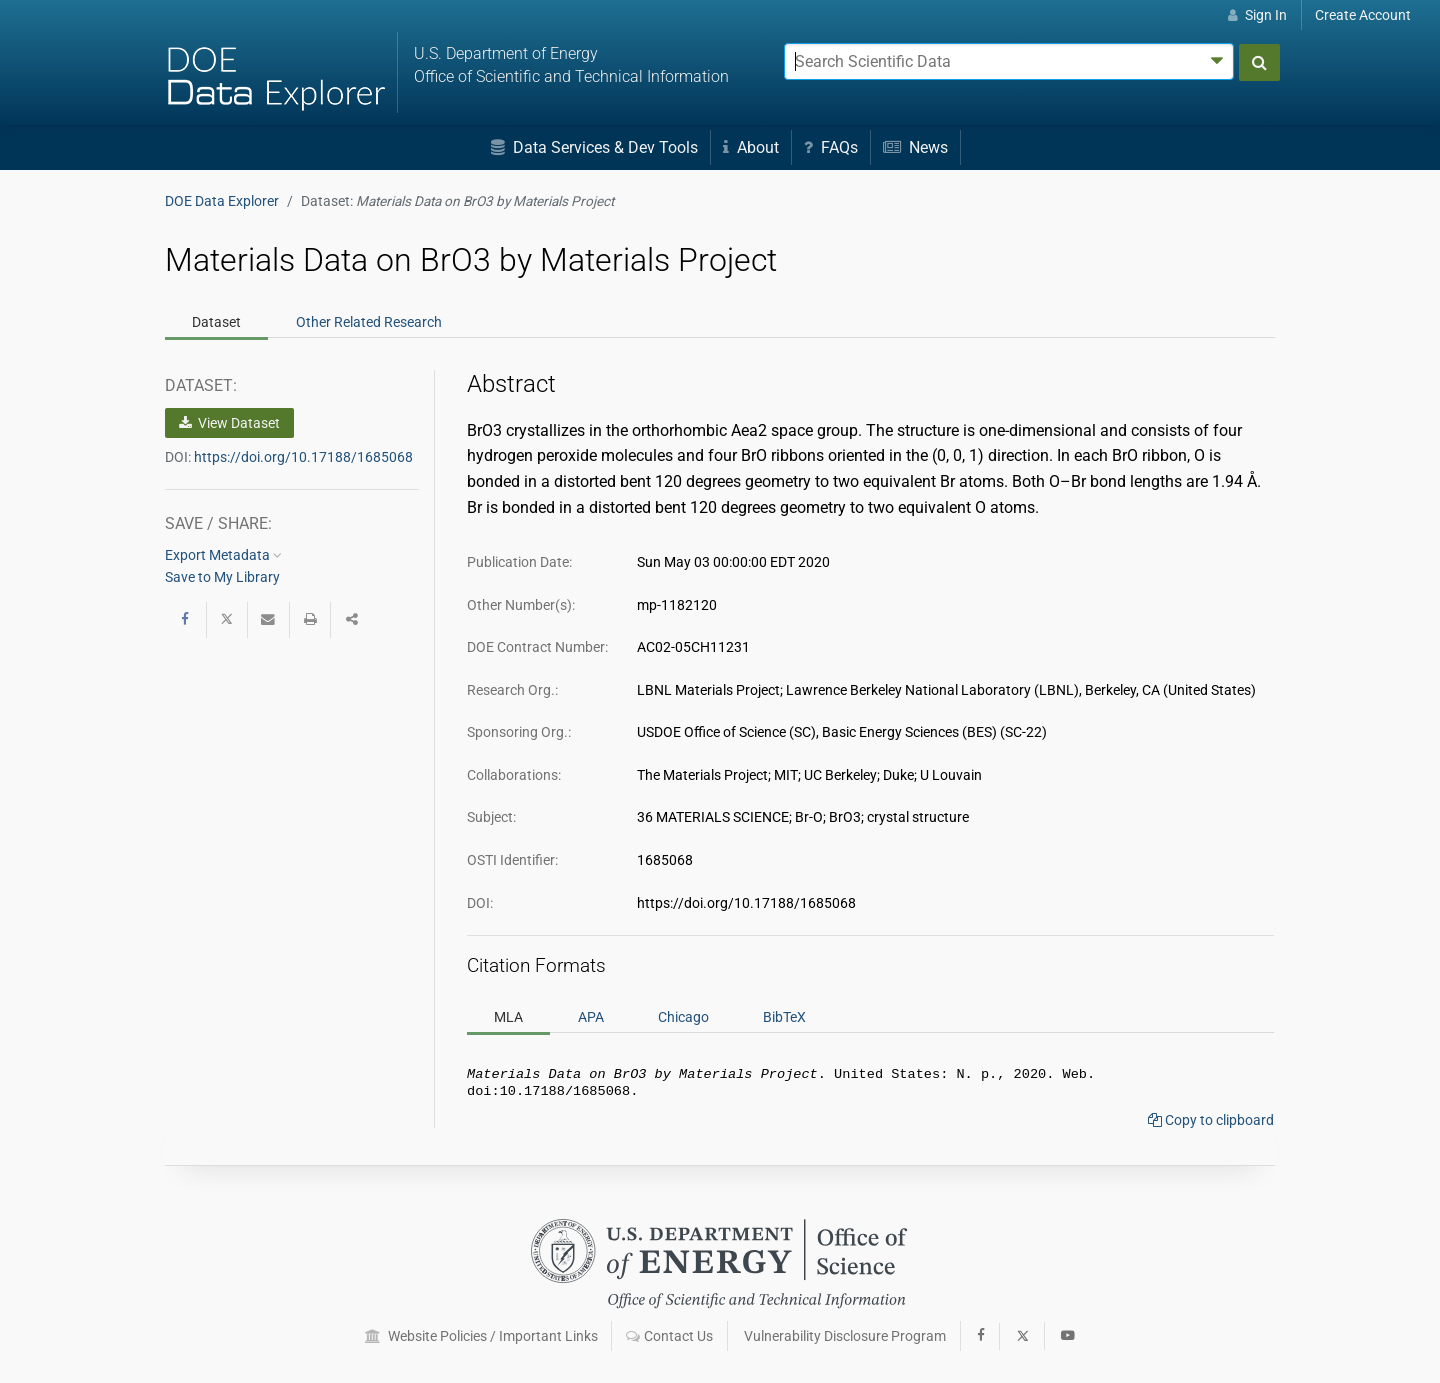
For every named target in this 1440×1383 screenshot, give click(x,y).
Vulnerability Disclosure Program (845, 1336)
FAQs (831, 147)
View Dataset (229, 423)
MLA (508, 1017)
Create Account (1363, 15)
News (915, 147)
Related (369, 322)
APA (591, 1017)
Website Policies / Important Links (481, 1336)
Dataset (216, 322)
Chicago (683, 1017)
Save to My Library (222, 577)
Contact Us (669, 1336)
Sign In (1257, 15)
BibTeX (784, 1017)
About (751, 147)
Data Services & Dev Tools (594, 147)
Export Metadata (223, 555)
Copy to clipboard (1211, 1124)
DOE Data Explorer (222, 201)
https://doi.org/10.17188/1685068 (303, 457)
